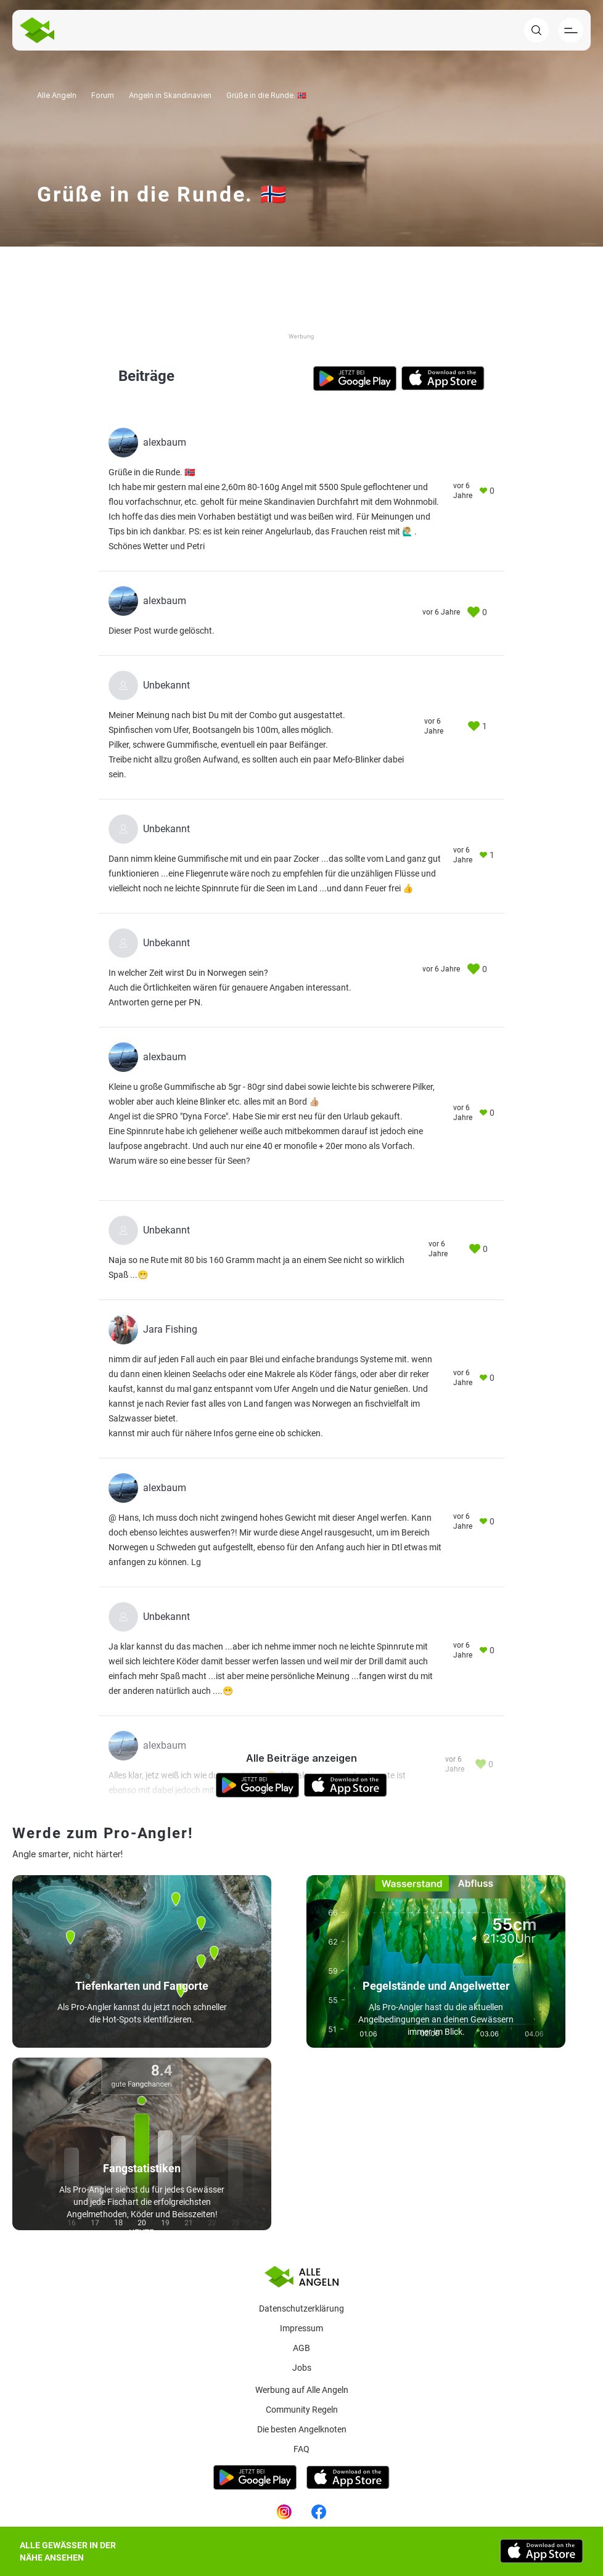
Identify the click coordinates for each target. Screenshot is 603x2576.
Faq (301, 2449)
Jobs (301, 2368)
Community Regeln (302, 2409)
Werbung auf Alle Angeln (301, 2390)
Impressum (301, 2328)
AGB (301, 2348)
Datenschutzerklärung (301, 2308)
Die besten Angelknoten (302, 2429)
